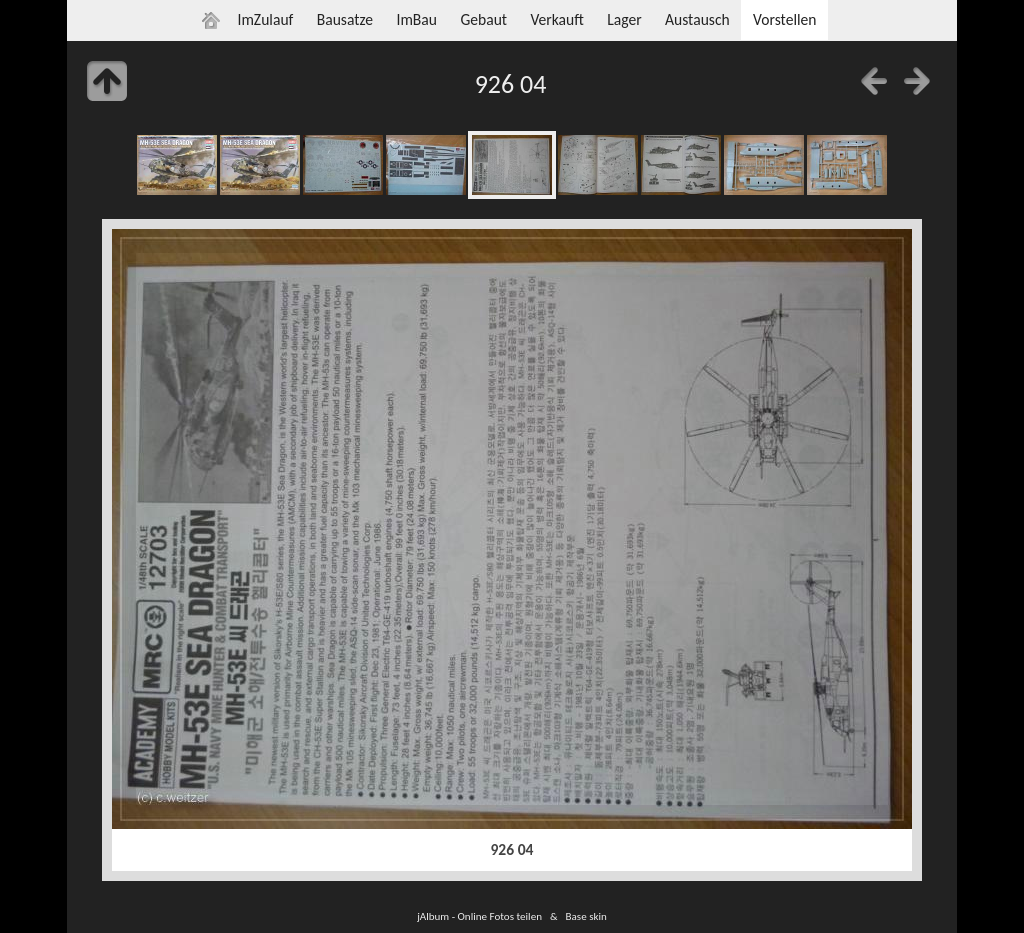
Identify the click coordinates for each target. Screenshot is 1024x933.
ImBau (416, 19)
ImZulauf (265, 19)
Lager (624, 19)
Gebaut (483, 19)
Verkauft (556, 19)
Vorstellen (784, 19)
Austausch (697, 19)
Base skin (586, 916)
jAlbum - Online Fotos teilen (479, 916)
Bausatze (345, 19)
